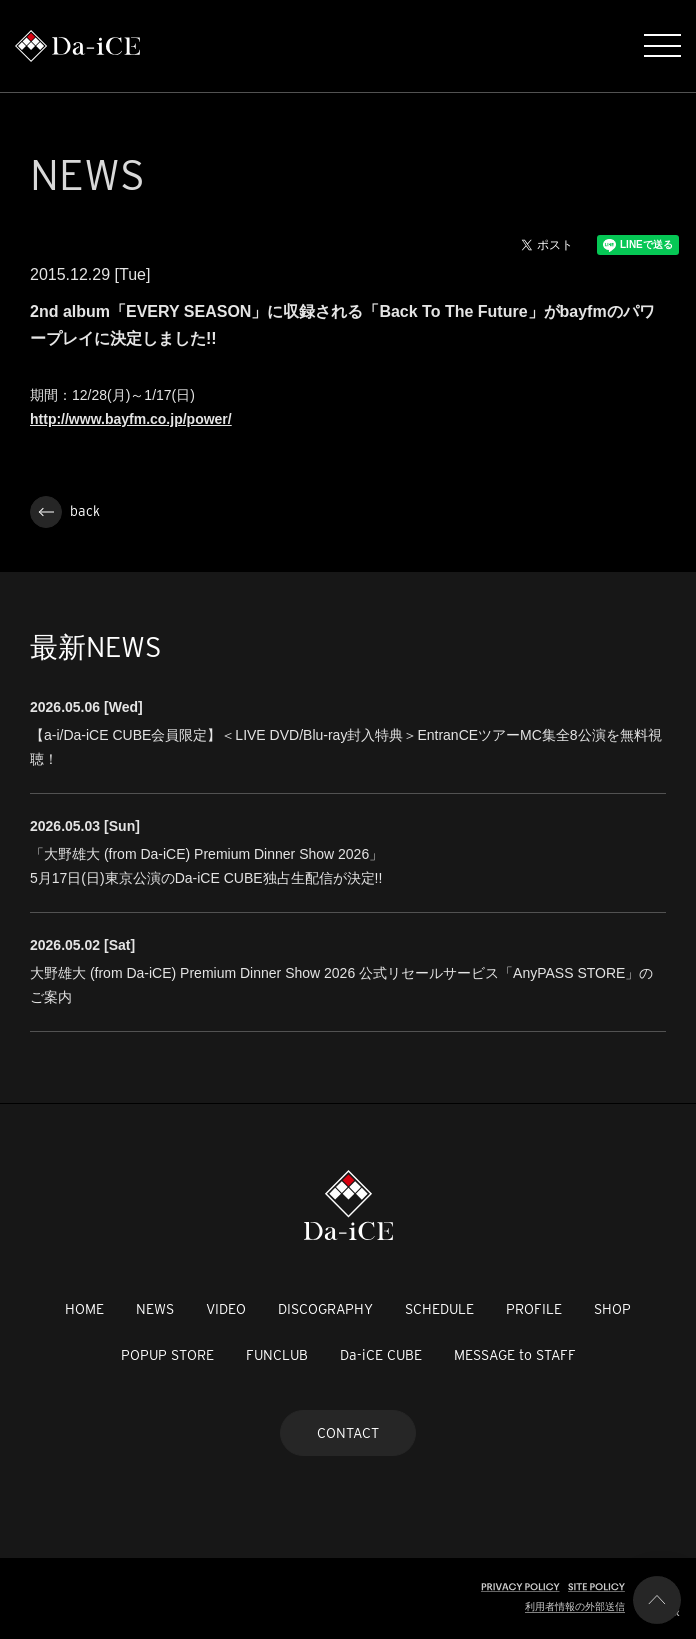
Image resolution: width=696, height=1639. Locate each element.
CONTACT (348, 1433)
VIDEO (226, 1309)
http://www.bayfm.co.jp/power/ (131, 419)
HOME (84, 1309)
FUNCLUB (277, 1355)
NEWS (155, 1309)
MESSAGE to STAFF (515, 1355)
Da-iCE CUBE (381, 1355)
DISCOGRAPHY (325, 1309)
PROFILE (534, 1309)
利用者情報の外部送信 (575, 1606)
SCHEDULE (439, 1309)
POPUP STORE (167, 1355)
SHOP (612, 1309)
